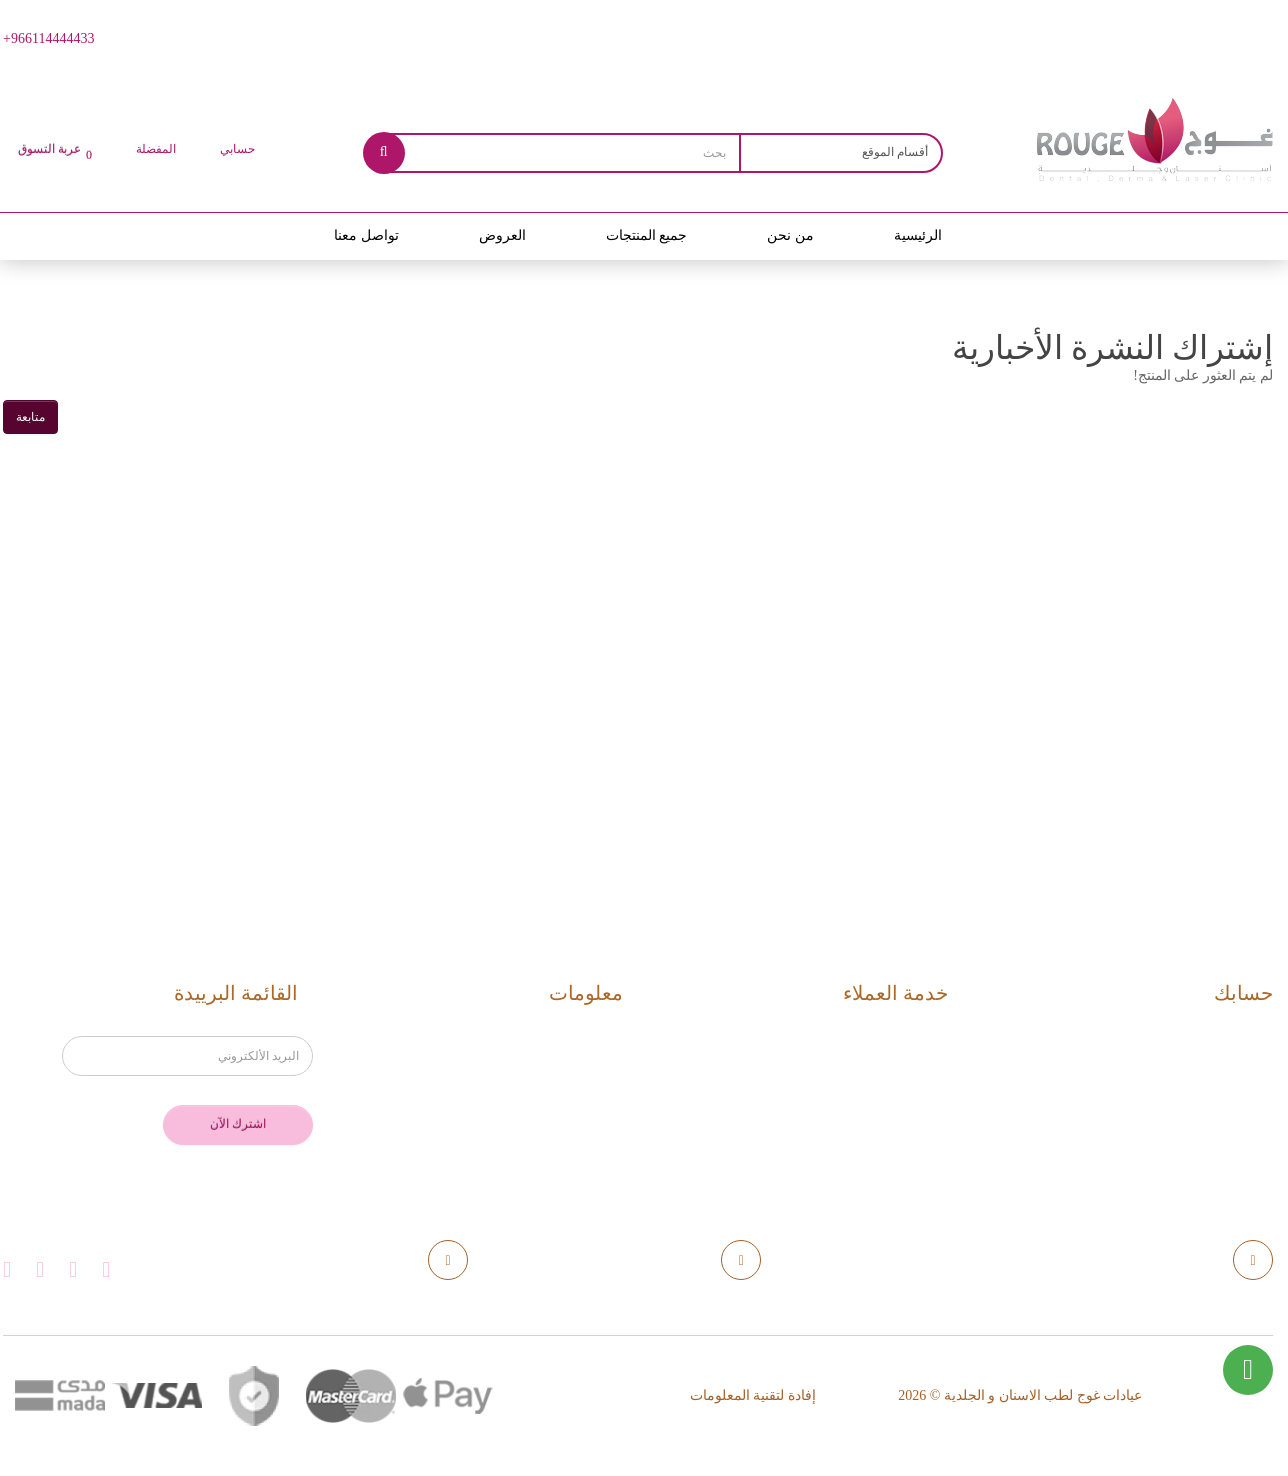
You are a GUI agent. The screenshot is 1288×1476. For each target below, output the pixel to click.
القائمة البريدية (1210, 1133)
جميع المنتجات (647, 235)
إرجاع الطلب (891, 1071)
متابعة (30, 417)
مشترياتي (1226, 1071)
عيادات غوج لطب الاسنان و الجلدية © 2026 (1020, 1395)
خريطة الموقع (887, 1102)
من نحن (790, 235)
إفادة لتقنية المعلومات (753, 1395)
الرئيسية (918, 235)
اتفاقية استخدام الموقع (530, 1133)
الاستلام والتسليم (548, 1071)
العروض (502, 235)
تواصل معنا (366, 235)
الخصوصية (569, 1102)
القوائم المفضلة (1207, 1102)
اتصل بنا (907, 1040)
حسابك (1235, 1040)
